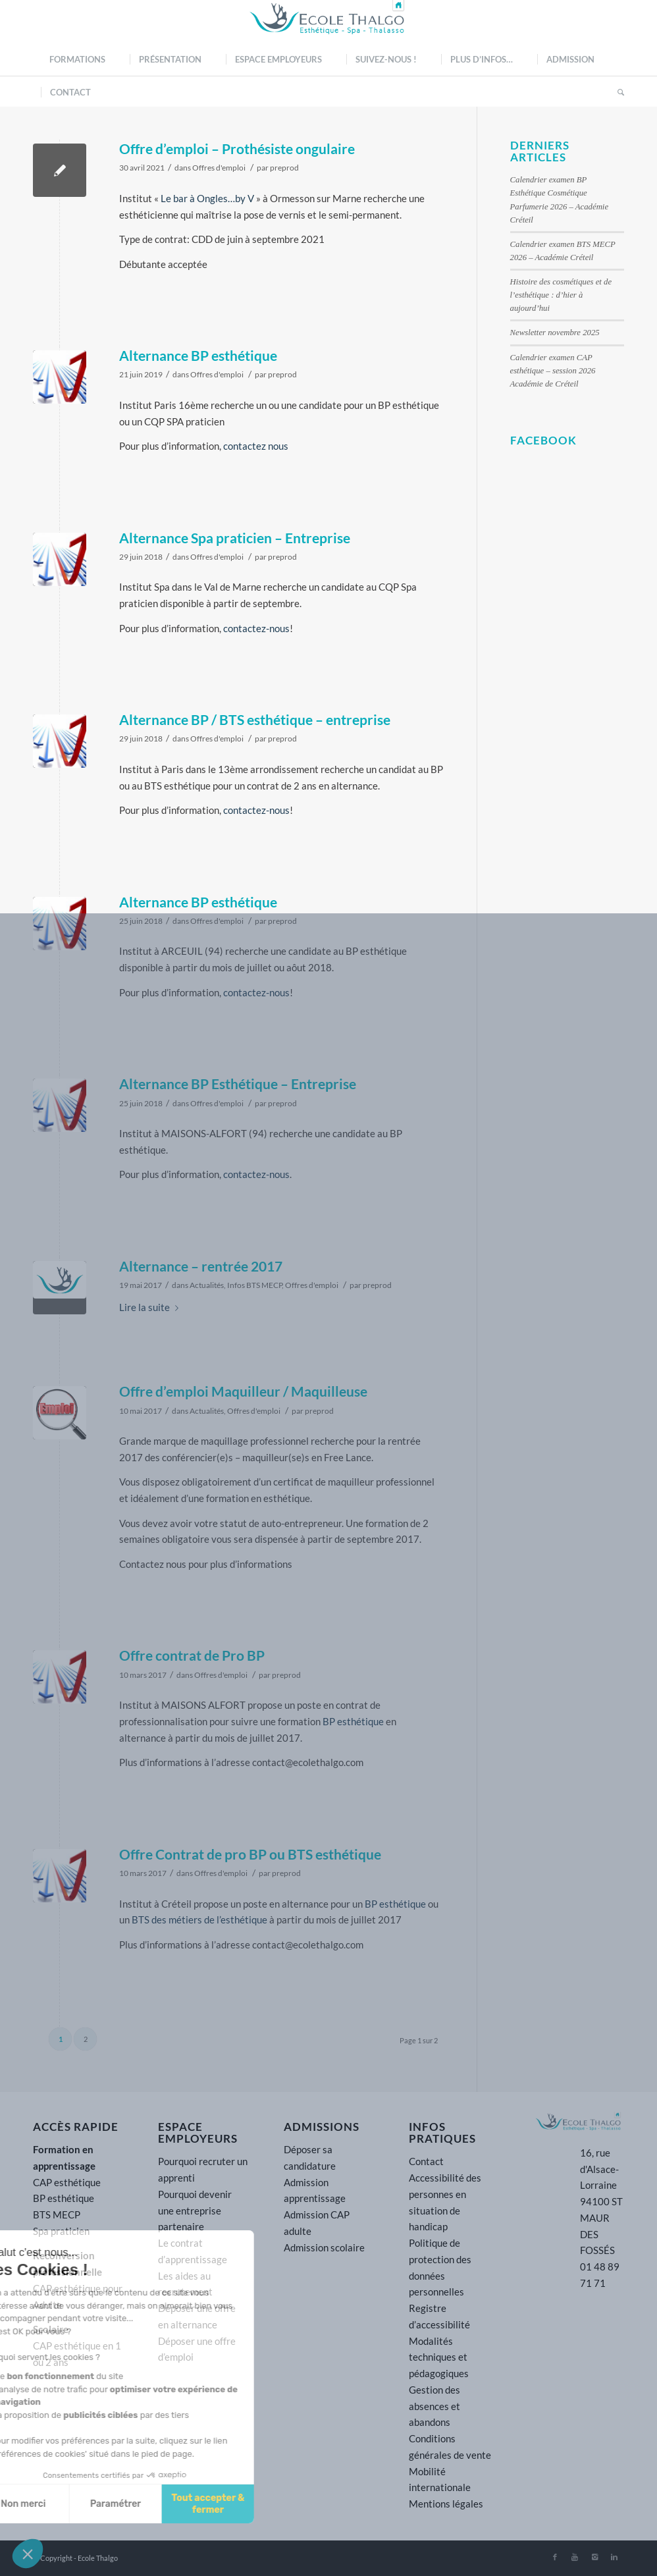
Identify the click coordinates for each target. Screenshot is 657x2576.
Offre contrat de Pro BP (192, 1655)
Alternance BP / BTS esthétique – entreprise (254, 719)
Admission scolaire (324, 2247)
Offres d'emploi (219, 168)
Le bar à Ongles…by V (207, 198)
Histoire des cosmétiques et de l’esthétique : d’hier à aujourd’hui (561, 295)
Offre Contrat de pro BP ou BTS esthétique (250, 1854)
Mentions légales (446, 2503)
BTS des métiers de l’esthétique (199, 1919)
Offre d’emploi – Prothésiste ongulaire (237, 148)
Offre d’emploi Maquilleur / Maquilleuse (243, 1391)
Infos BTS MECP (254, 1285)
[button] (27, 2553)
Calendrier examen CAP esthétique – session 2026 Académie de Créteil (553, 371)
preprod (284, 168)
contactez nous (255, 446)
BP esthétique (354, 1721)
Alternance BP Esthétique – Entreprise (237, 1083)
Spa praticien (61, 2231)
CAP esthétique (67, 2182)
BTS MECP (56, 2214)
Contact (426, 2161)
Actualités (207, 1285)
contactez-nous (256, 628)
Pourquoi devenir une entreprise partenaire (195, 2210)
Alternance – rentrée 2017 (200, 1266)
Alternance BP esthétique (198, 355)
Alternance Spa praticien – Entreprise (234, 537)
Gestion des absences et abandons (434, 2406)
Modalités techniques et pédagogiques (439, 2357)
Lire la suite (151, 1307)
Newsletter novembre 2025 (555, 332)
